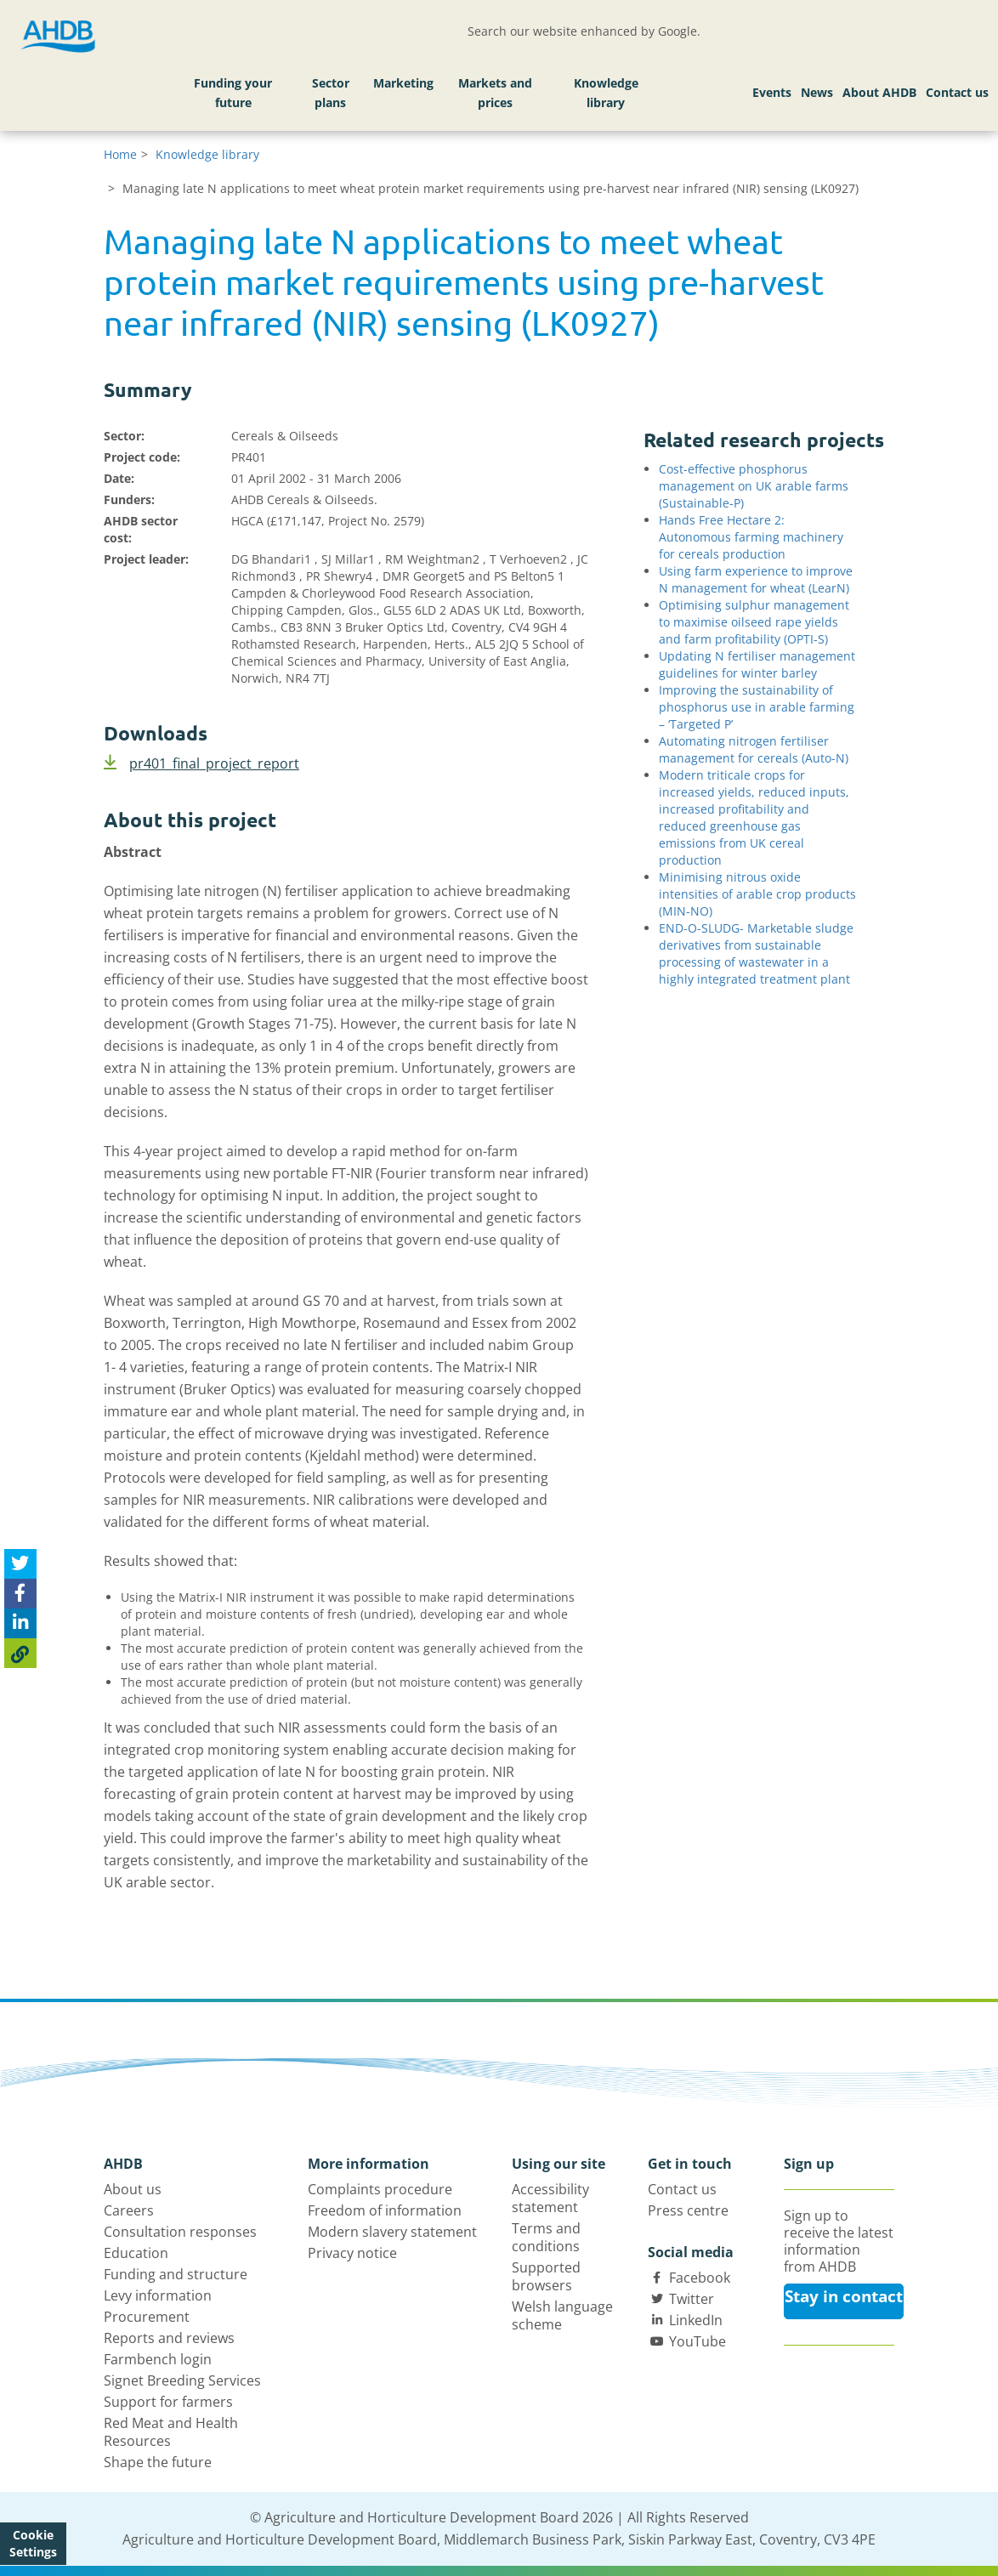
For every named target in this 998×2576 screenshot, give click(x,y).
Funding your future (233, 93)
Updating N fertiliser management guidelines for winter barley (757, 664)
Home (120, 154)
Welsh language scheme (562, 2315)
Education (136, 2253)
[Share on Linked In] (20, 1623)
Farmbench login (158, 2359)
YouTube (697, 2341)
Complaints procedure (380, 2189)
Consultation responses (180, 2231)
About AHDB (879, 92)
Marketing (403, 83)
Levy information (158, 2295)
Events (771, 92)
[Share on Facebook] (20, 1594)
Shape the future (158, 2462)
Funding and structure (175, 2274)
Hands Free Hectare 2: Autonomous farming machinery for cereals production (751, 537)
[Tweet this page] (20, 1564)
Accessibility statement (550, 2198)
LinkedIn (696, 2320)
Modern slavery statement (392, 2231)
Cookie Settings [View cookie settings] (33, 2543)
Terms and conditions (546, 2237)
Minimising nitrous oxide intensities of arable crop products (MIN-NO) (757, 894)
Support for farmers (168, 2401)
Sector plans (330, 93)
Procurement (147, 2316)
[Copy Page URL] (20, 1653)
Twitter (691, 2298)
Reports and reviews (169, 2338)
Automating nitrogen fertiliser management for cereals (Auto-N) (753, 749)
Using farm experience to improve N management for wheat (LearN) (756, 579)
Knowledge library (606, 93)
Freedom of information (385, 2210)
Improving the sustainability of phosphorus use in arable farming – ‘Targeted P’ (756, 707)
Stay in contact (844, 2296)
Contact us (957, 92)
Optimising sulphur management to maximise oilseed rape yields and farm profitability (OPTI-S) (754, 622)
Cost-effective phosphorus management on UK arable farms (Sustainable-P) (753, 486)
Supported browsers (546, 2276)
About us (133, 2189)
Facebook (699, 2277)
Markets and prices (495, 93)
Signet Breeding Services (182, 2380)
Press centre (688, 2210)
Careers (129, 2210)
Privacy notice (352, 2253)
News (817, 92)
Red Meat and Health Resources (171, 2432)
